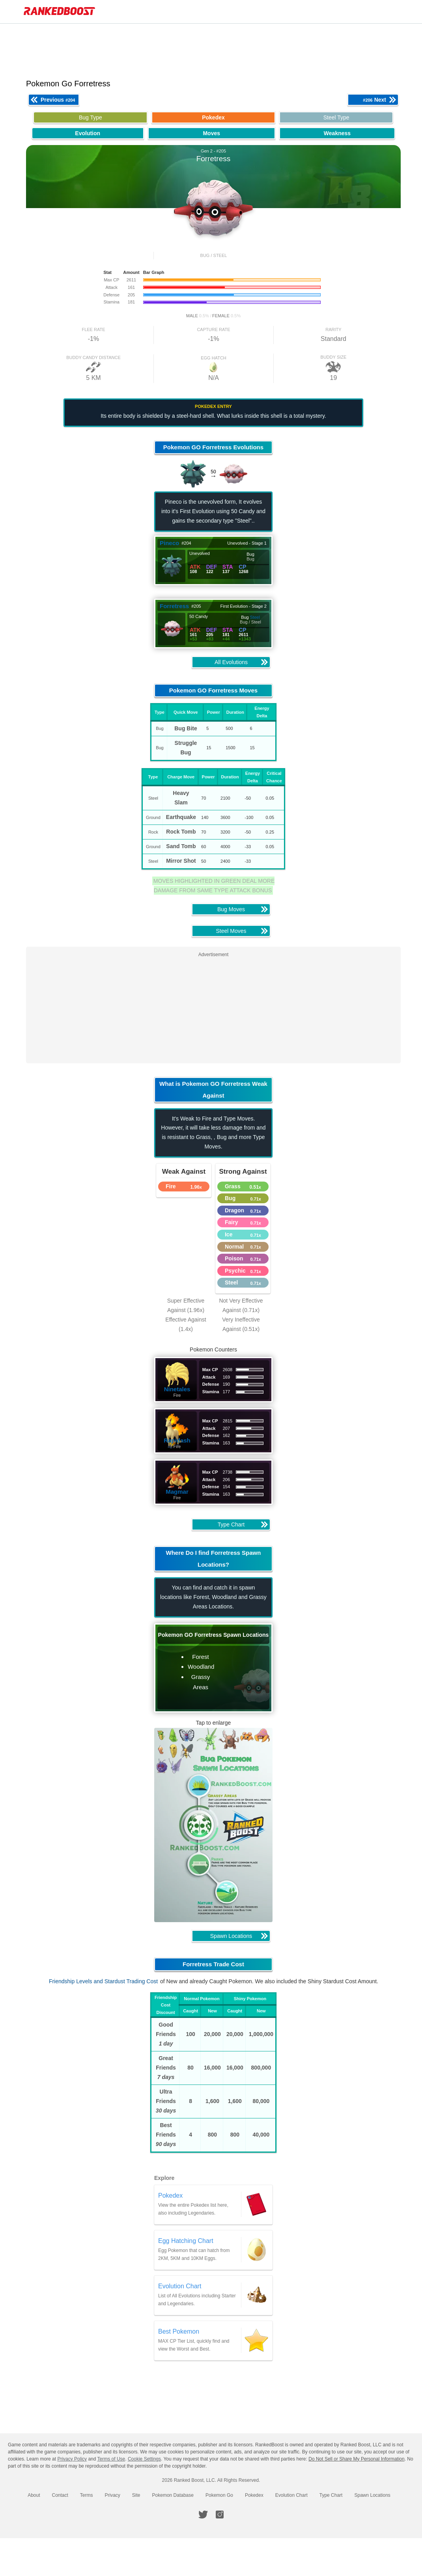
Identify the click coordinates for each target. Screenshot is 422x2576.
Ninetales (181, 1389)
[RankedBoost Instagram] (220, 2514)
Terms (86, 2495)
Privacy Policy (72, 2459)
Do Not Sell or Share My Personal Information (356, 2459)
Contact (60, 2495)
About (34, 2495)
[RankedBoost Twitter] (203, 2514)
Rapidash (180, 1440)
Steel (257, 617)
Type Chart (331, 2495)
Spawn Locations (372, 2495)
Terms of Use (111, 2459)
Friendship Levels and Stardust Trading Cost (106, 1981)
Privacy (112, 2495)
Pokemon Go (219, 2495)
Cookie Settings (144, 2459)
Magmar (180, 1491)
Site (136, 2495)
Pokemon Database (173, 2495)
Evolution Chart (291, 2495)
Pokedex (254, 2495)
